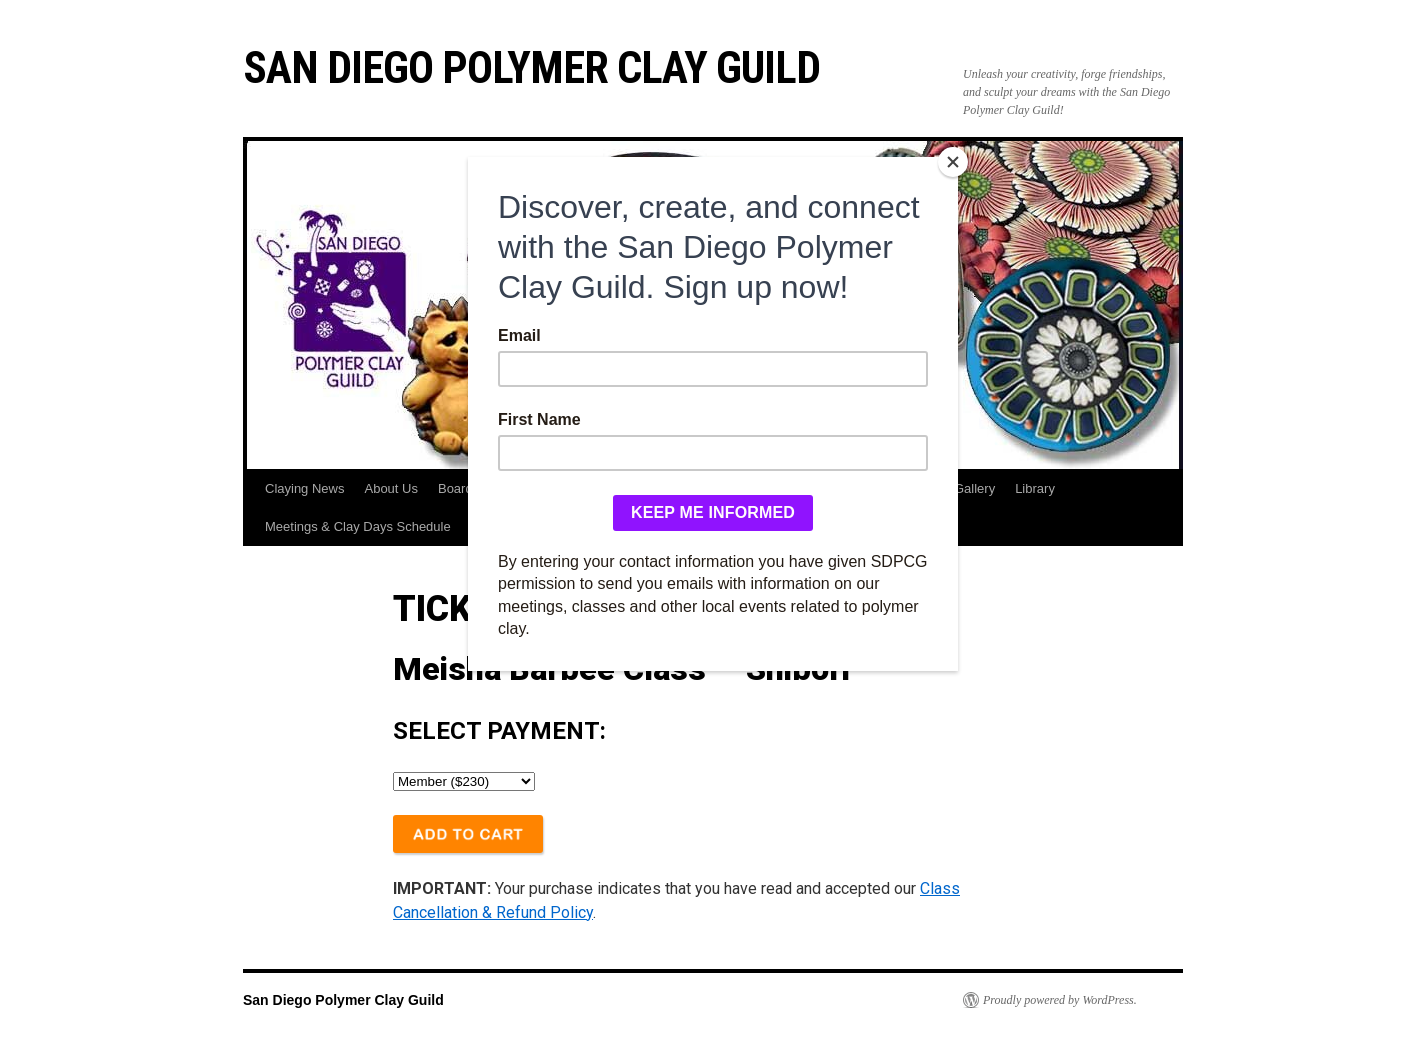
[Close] (953, 162)
